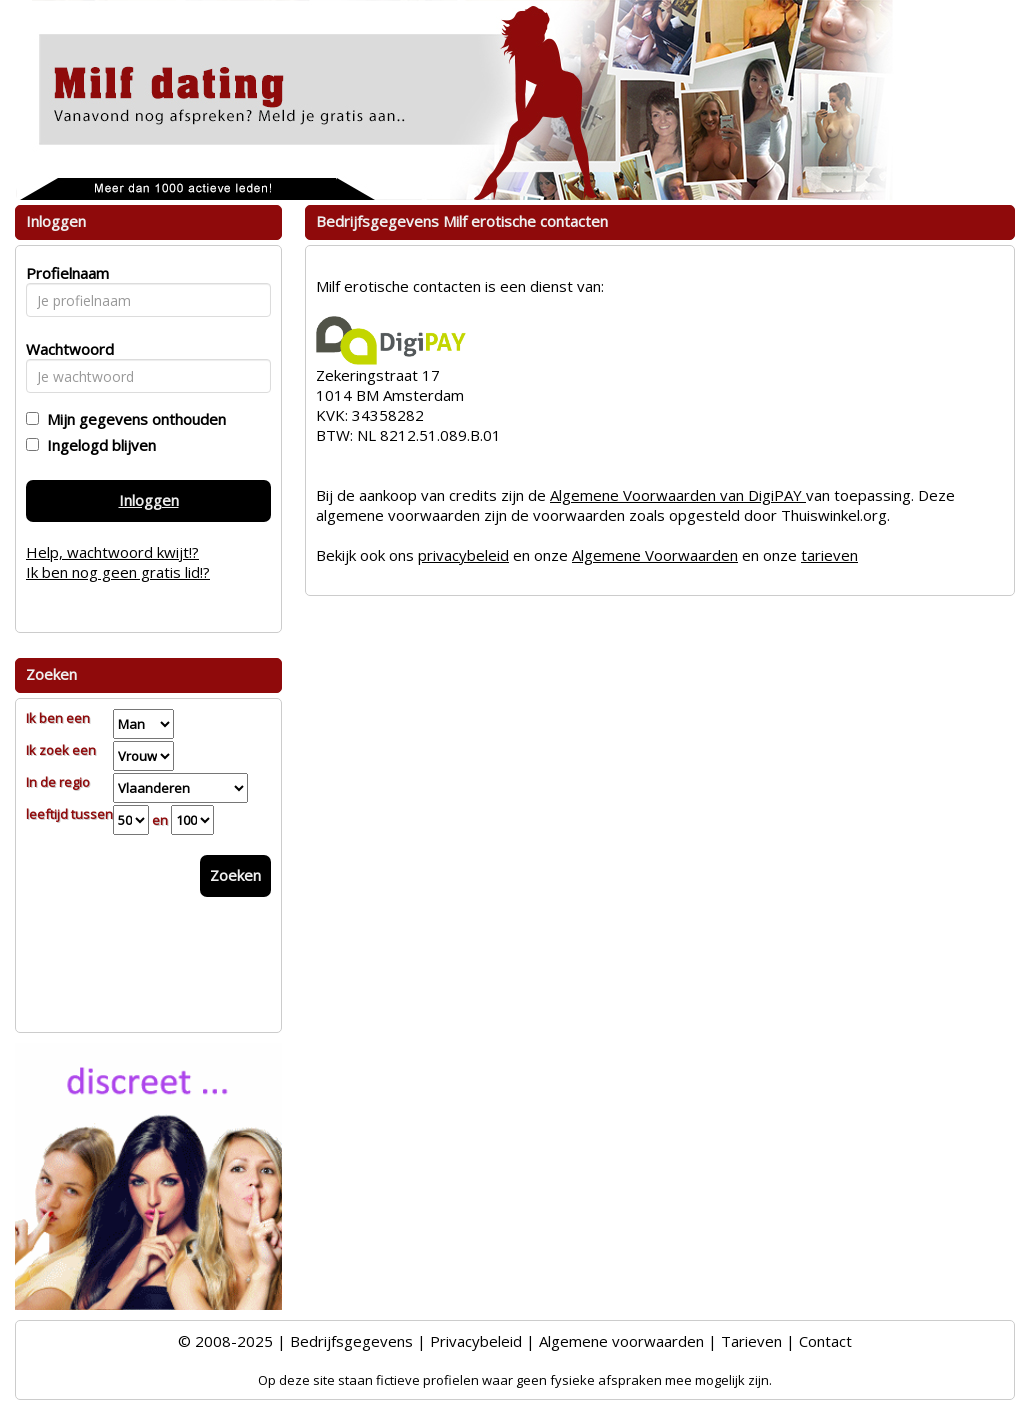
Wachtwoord (64, 349)
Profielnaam (64, 273)
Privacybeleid (476, 1341)
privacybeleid (463, 555)
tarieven (829, 555)
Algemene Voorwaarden (655, 555)
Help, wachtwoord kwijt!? (112, 552)
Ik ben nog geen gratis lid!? (118, 572)
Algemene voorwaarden (621, 1341)
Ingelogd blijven (97, 445)
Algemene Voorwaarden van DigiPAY (678, 495)
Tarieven (751, 1341)
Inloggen (149, 500)
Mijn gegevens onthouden (132, 419)
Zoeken (235, 875)
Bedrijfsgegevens (351, 1341)
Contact (825, 1341)
